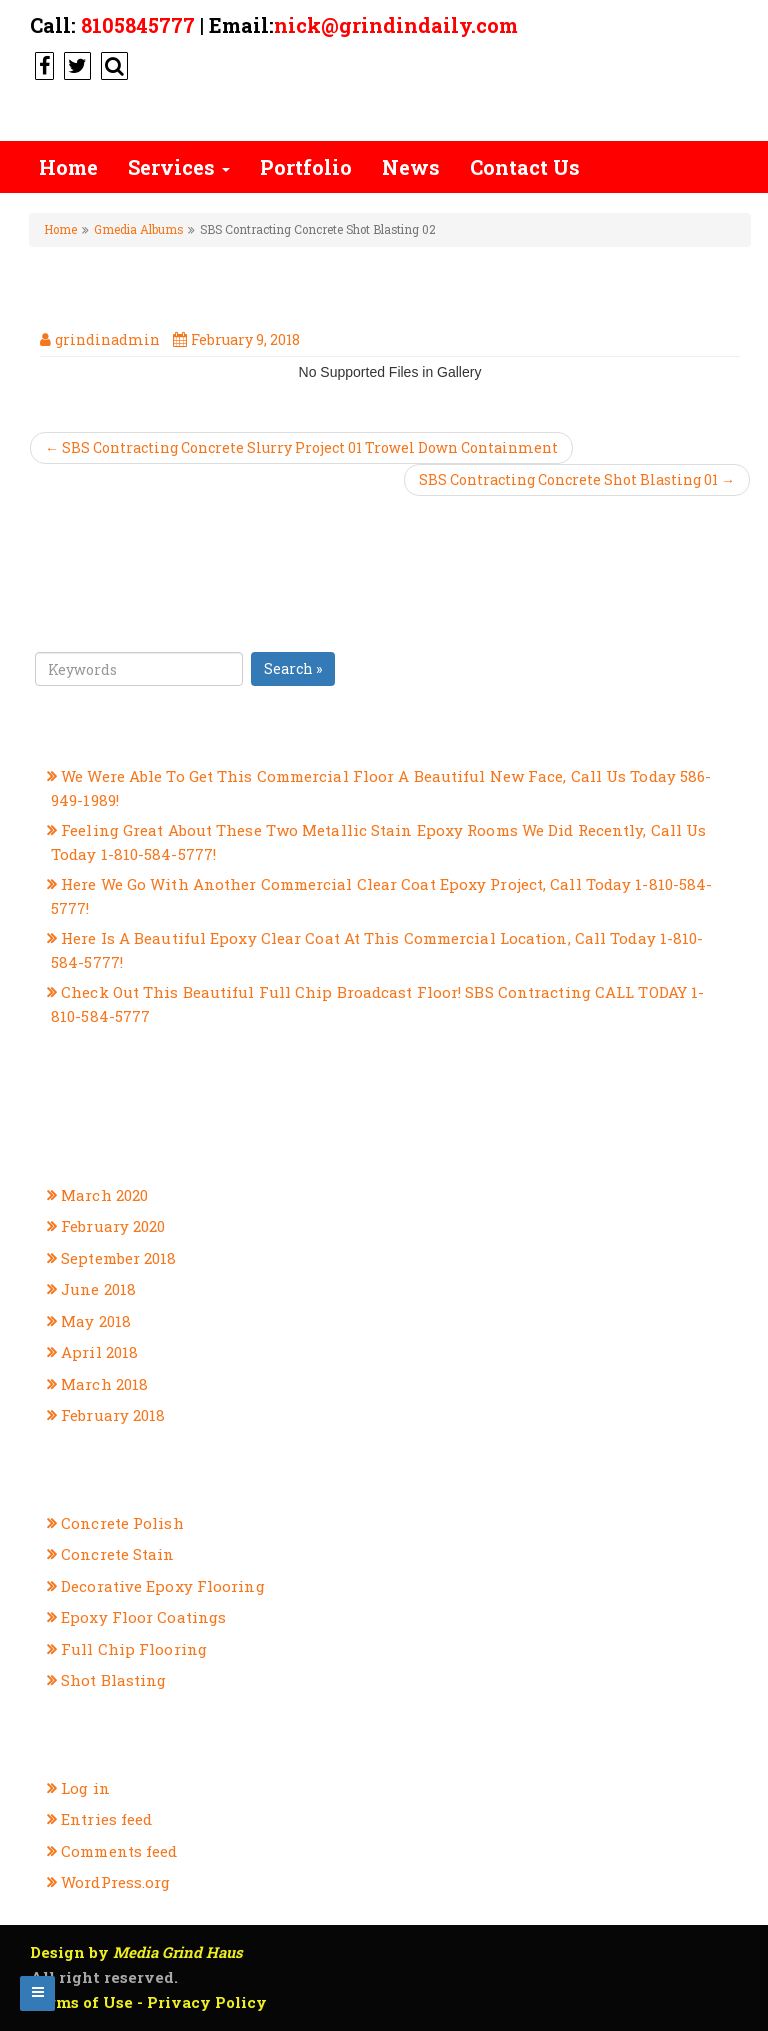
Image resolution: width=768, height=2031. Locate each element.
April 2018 (99, 1352)
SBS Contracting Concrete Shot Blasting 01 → (577, 479)
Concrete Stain (117, 1554)
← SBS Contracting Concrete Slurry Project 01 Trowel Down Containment (301, 447)
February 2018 (113, 1415)
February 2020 (113, 1226)
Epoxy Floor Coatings (143, 1617)
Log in (85, 1788)
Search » (293, 668)
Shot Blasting (113, 1680)
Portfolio (306, 167)
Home (68, 167)
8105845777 (138, 25)
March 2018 (104, 1384)
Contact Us (525, 167)
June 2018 (98, 1289)
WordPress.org (115, 1882)
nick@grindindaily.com (396, 25)
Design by (136, 1952)
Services (179, 167)
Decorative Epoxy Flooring (163, 1586)
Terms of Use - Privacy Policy (148, 2002)
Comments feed (119, 1851)
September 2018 (118, 1258)
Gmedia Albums (138, 229)
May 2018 (96, 1321)
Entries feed (106, 1819)
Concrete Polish (122, 1523)
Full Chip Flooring (134, 1649)
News (411, 167)
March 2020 (104, 1195)
